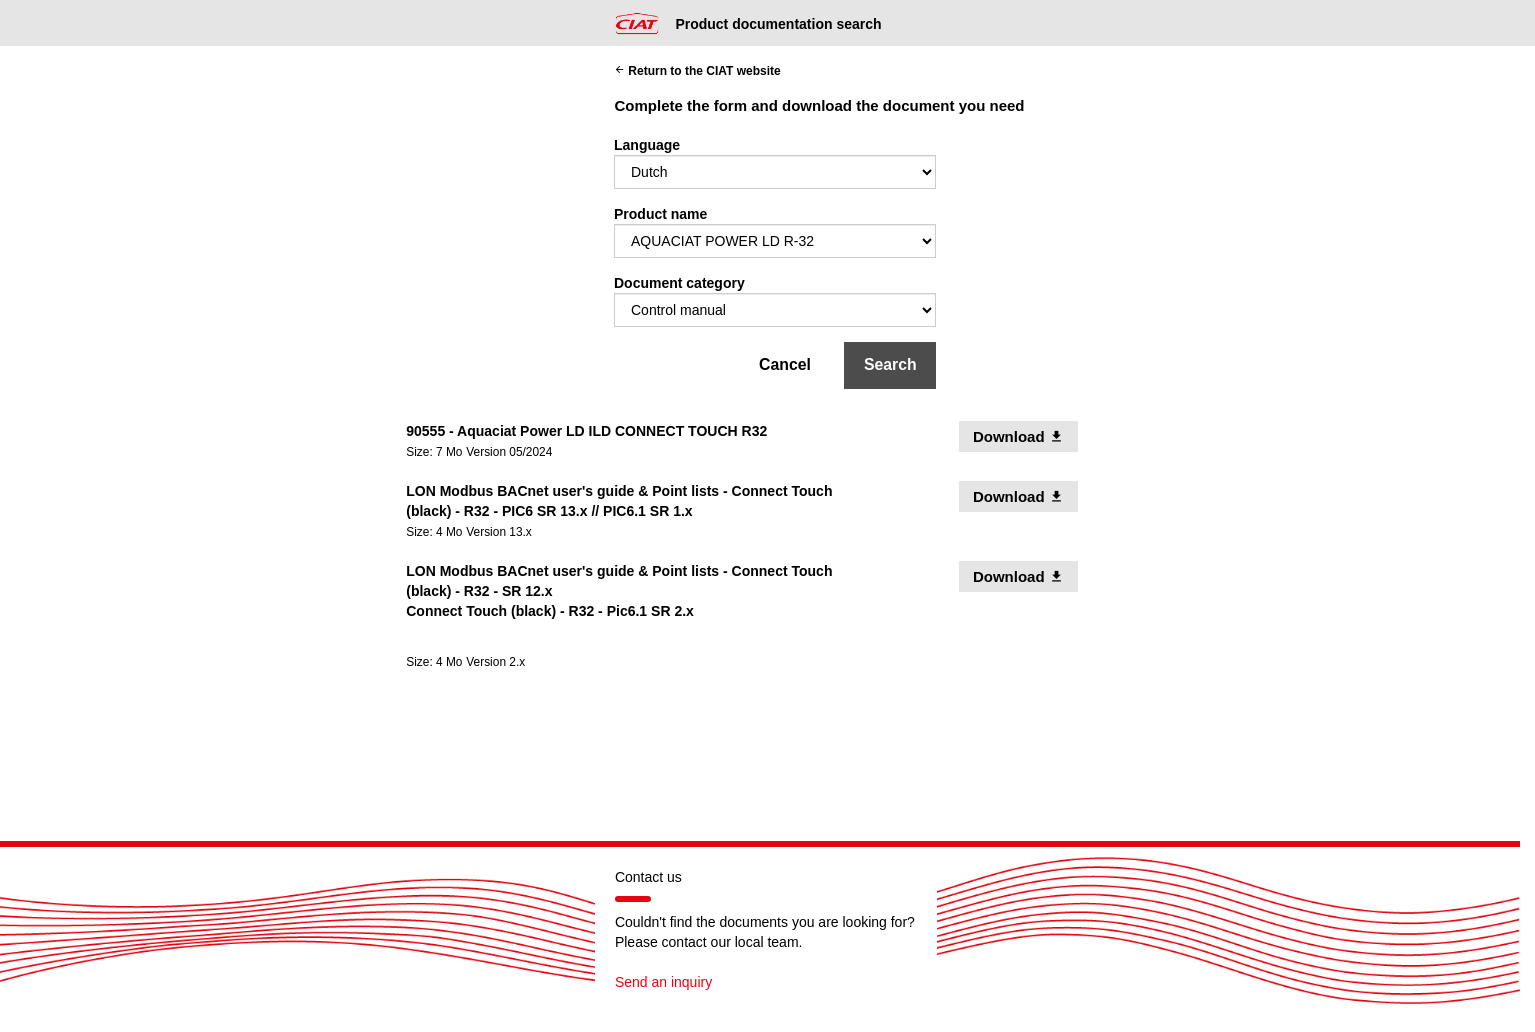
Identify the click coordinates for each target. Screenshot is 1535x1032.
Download (1025, 436)
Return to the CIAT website (697, 71)
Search (890, 364)
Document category (679, 283)
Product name (660, 214)
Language (647, 145)
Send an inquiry (663, 982)
